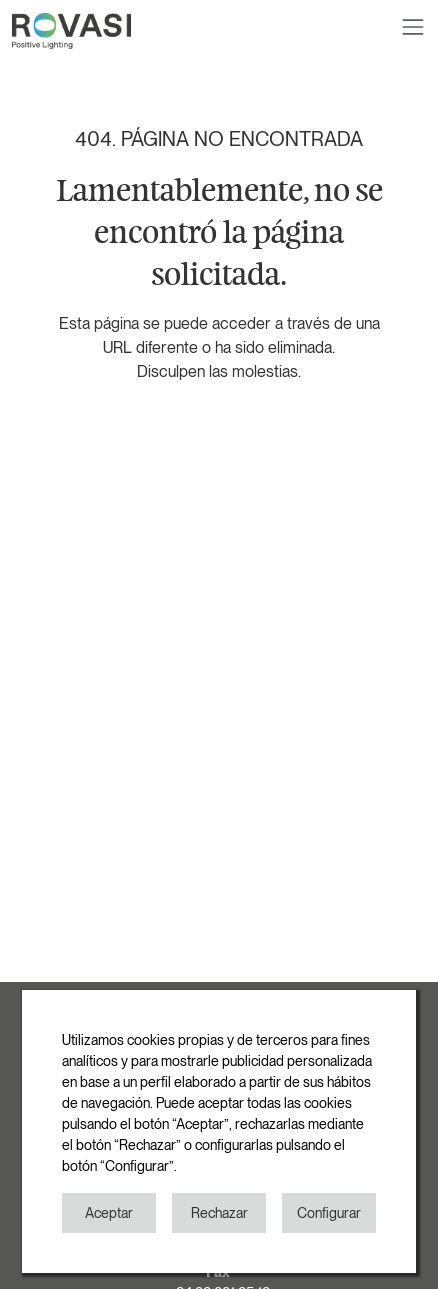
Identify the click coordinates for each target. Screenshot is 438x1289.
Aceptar (109, 1213)
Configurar (329, 1213)
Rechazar (219, 1213)
